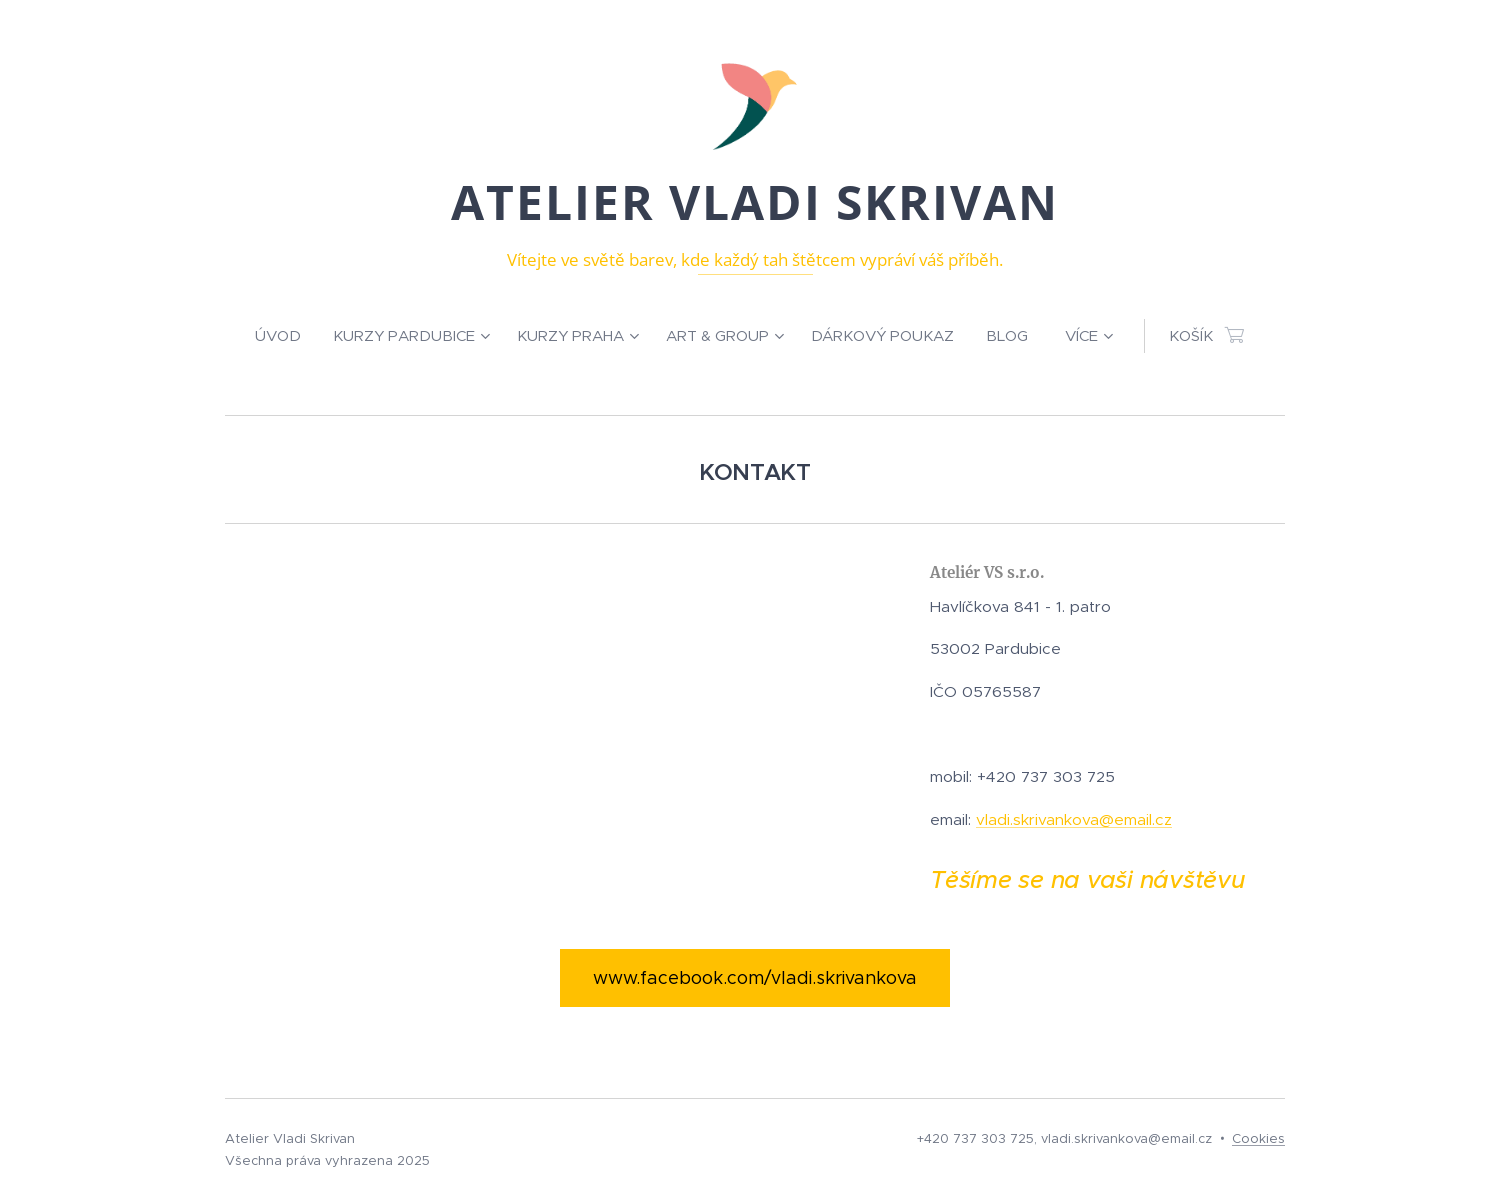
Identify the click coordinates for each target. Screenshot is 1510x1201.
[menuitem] (286, 336)
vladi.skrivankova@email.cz (1074, 819)
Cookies (1258, 1138)
